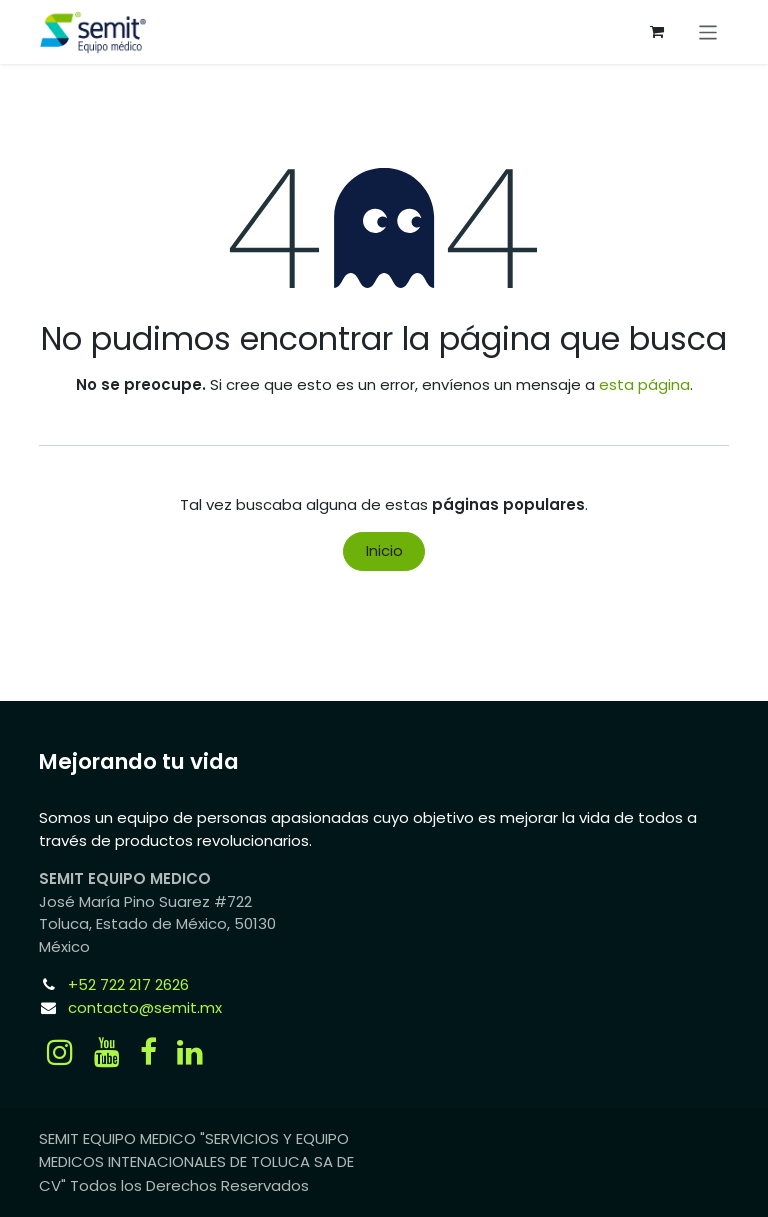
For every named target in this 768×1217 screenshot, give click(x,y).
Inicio (384, 550)
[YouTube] (107, 1052)
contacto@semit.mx (145, 1007)
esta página (644, 384)
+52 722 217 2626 (128, 984)
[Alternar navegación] (708, 31)
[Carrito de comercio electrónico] (657, 32)
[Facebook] (148, 1052)
